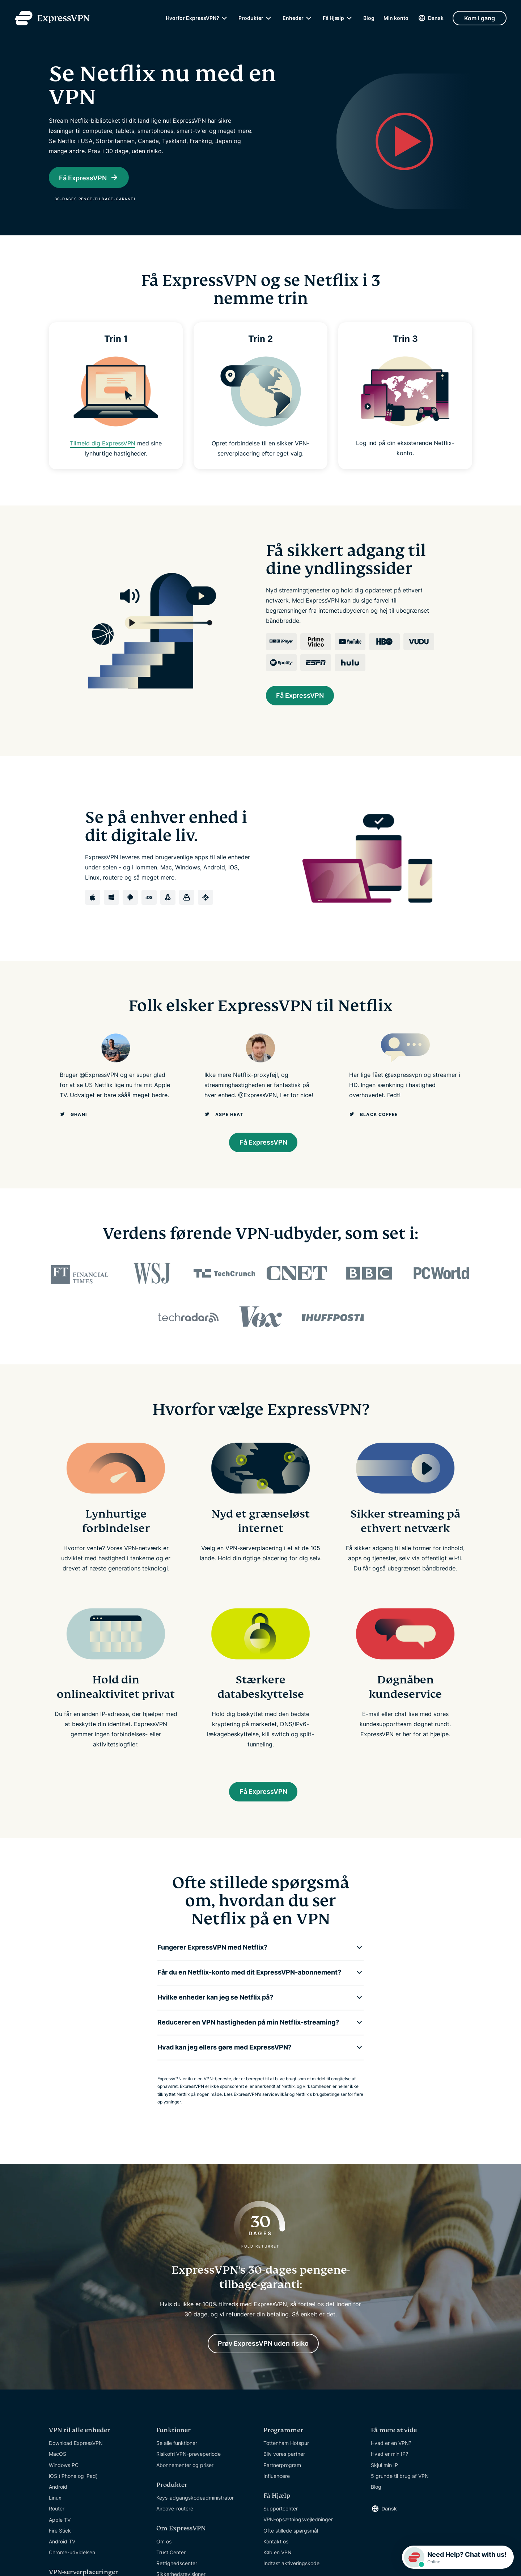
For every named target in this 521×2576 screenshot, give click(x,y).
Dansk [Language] (436, 18)
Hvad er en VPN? (391, 2452)
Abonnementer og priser (184, 2473)
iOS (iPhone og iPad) (73, 2484)
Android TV (62, 2550)
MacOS (57, 2462)
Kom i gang (479, 18)
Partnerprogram (282, 2473)
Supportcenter (280, 2517)
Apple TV (60, 2528)
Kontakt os (275, 2550)
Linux (55, 2506)
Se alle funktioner (176, 2452)
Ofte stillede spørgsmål (290, 2539)
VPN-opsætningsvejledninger (298, 2528)
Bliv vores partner (284, 2462)
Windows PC (64, 2473)
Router (56, 2517)
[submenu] (224, 18)
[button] (255, 1954)
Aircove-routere (174, 2517)
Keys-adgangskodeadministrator (195, 2506)
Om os (163, 2550)
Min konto (396, 18)
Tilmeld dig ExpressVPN (102, 443)
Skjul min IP (384, 2473)
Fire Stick (60, 2539)
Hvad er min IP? (389, 2462)
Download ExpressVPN (76, 2452)
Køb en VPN (277, 2561)
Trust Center (171, 2561)
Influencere (276, 2484)
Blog (368, 18)
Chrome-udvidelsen (72, 2561)
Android (58, 2495)
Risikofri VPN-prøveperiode (188, 2462)
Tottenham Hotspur (286, 2452)
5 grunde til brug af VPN (400, 2484)
